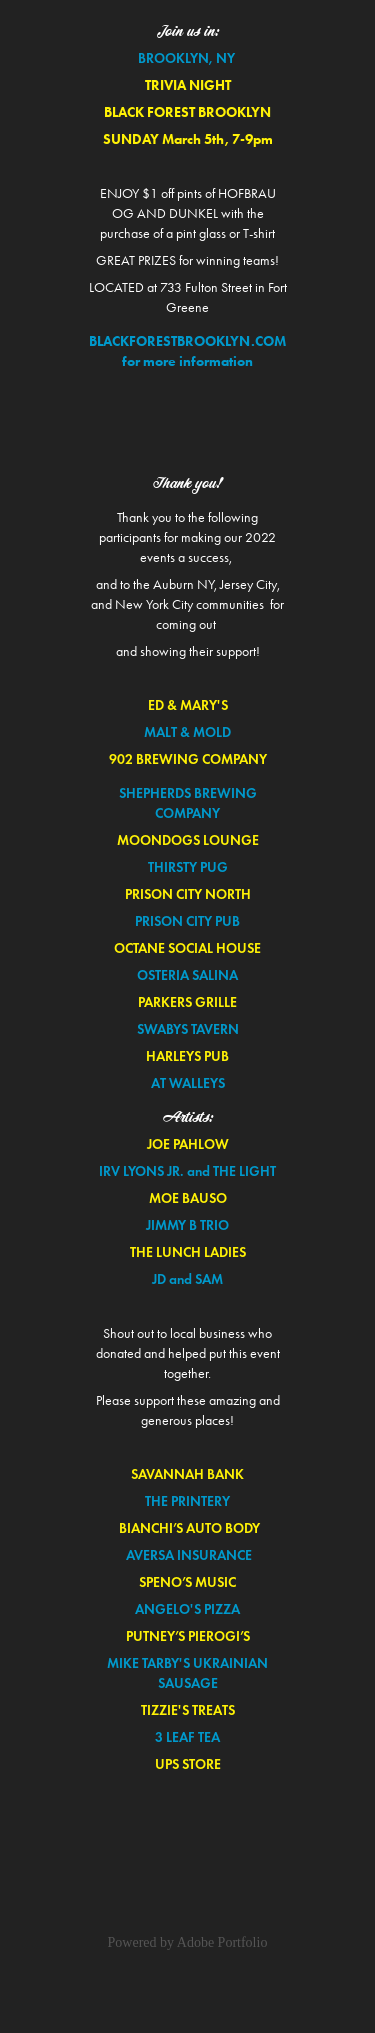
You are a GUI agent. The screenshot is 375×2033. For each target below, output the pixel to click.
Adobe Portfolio (222, 1942)
